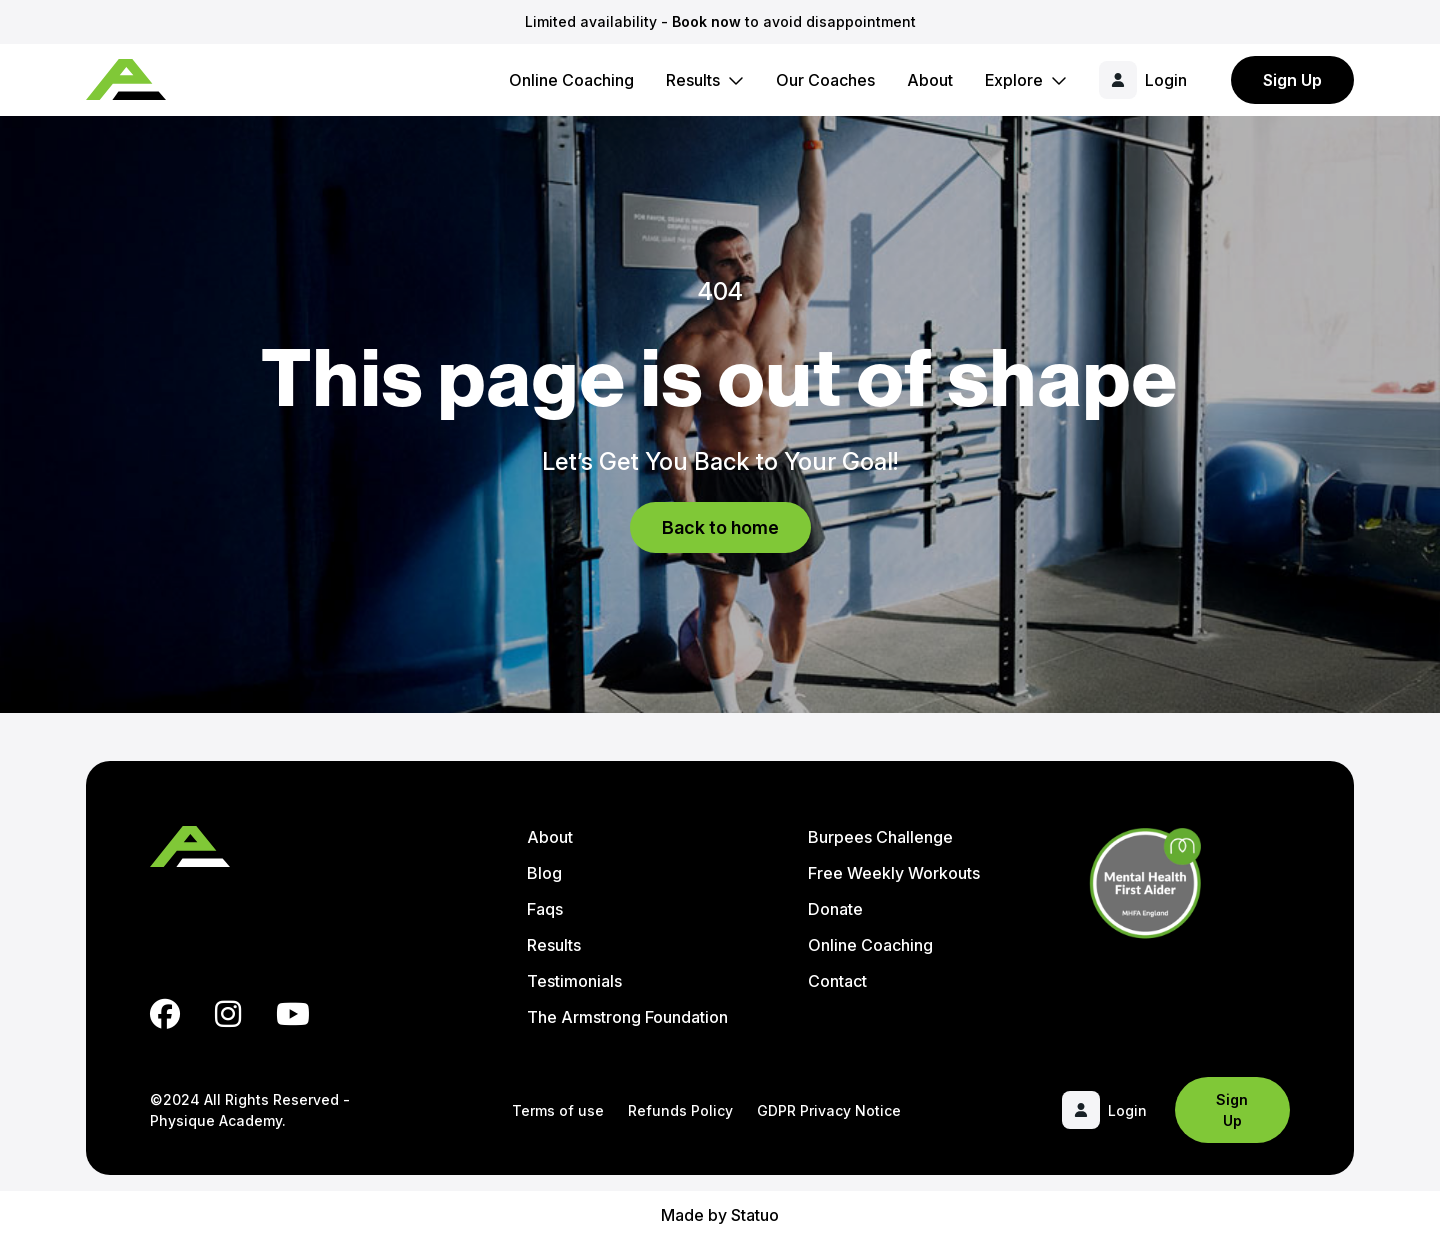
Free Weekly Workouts (894, 873)
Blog (544, 873)
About (930, 80)
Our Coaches (825, 80)
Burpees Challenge (880, 837)
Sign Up (1292, 80)
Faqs (545, 909)
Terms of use (558, 1110)
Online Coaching (571, 80)
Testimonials (574, 981)
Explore (1014, 80)
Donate (835, 909)
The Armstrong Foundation (627, 1017)
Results (693, 80)
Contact (837, 981)
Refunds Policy (680, 1110)
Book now (706, 21)
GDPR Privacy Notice (829, 1110)
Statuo (755, 1215)
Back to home (720, 527)
